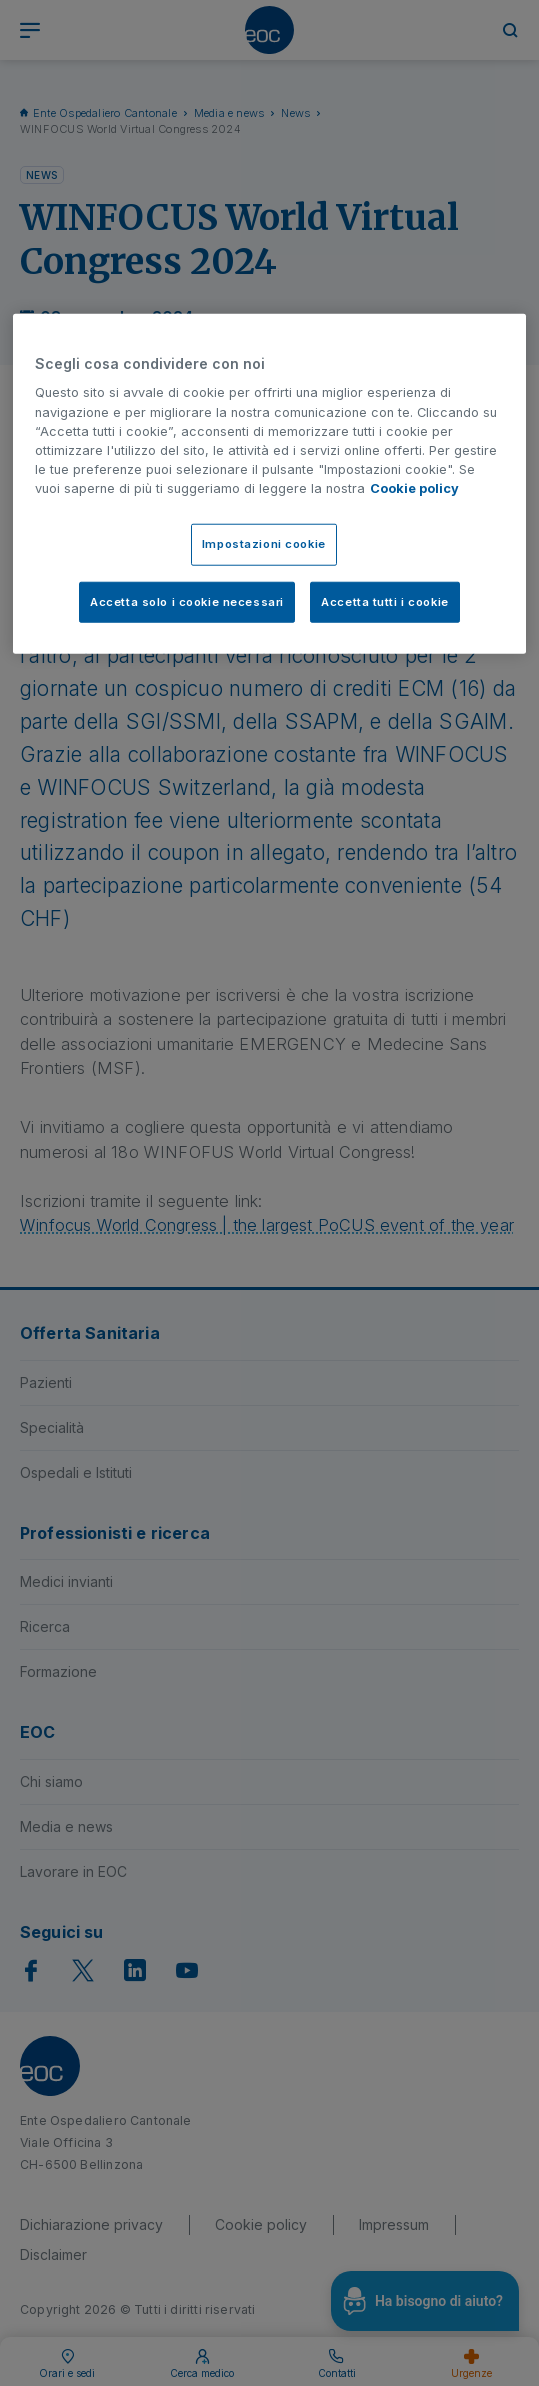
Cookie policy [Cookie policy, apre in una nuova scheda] (414, 488)
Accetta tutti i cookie (385, 601)
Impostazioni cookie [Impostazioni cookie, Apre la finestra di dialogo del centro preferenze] (264, 543)
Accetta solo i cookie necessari (187, 601)
